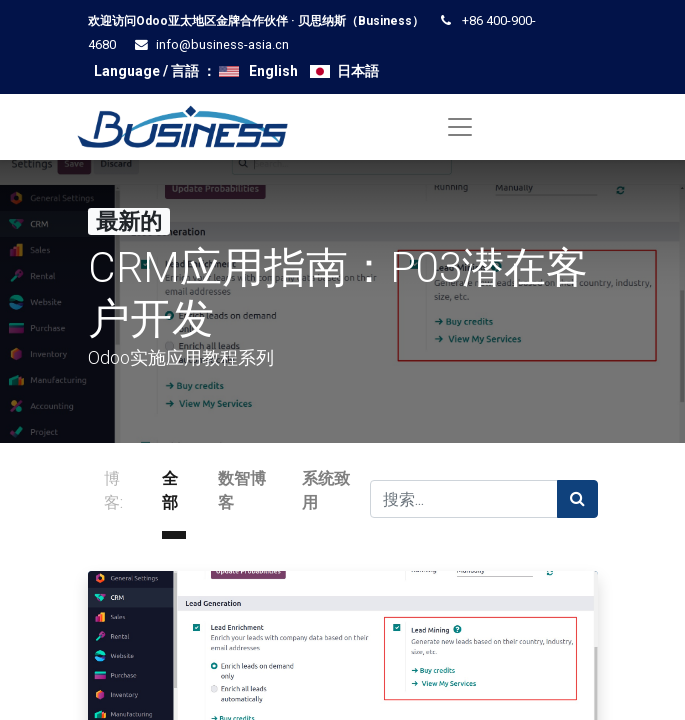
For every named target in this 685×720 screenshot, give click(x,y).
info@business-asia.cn (222, 44)
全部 (170, 490)
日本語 (358, 71)
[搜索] (577, 499)
